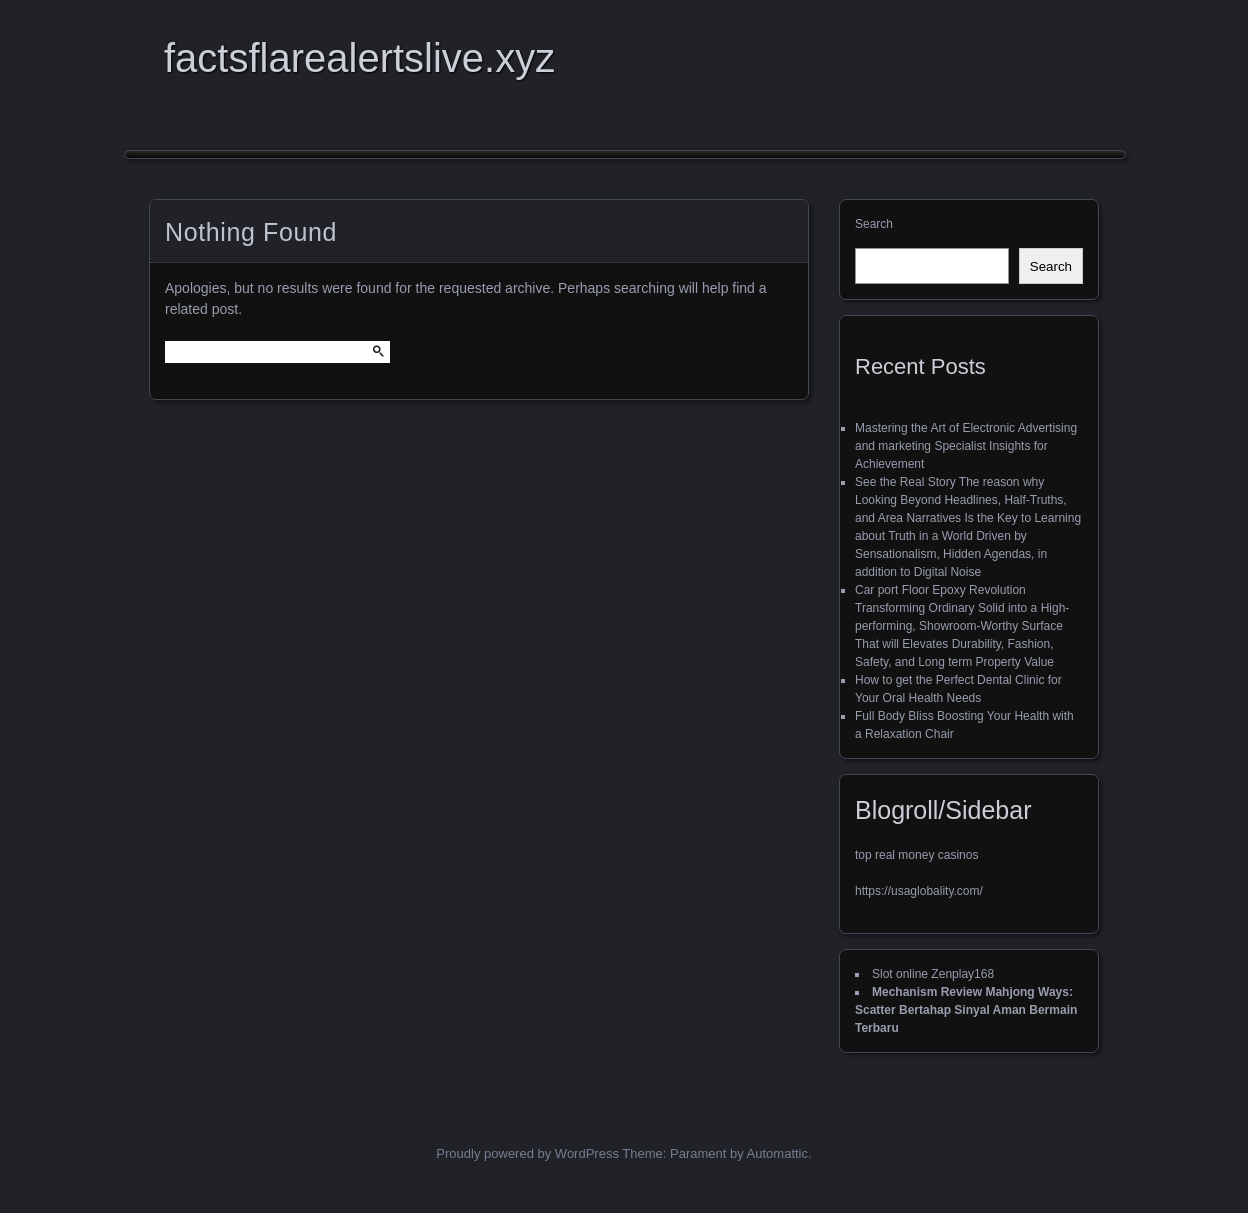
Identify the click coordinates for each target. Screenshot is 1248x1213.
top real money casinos (916, 855)
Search (874, 224)
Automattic (777, 1153)
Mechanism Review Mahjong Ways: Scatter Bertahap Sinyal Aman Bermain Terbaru (966, 1010)
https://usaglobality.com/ (919, 891)
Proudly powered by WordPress (527, 1153)
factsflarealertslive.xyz (359, 58)
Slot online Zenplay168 (933, 974)
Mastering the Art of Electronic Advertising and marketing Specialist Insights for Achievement (966, 446)
